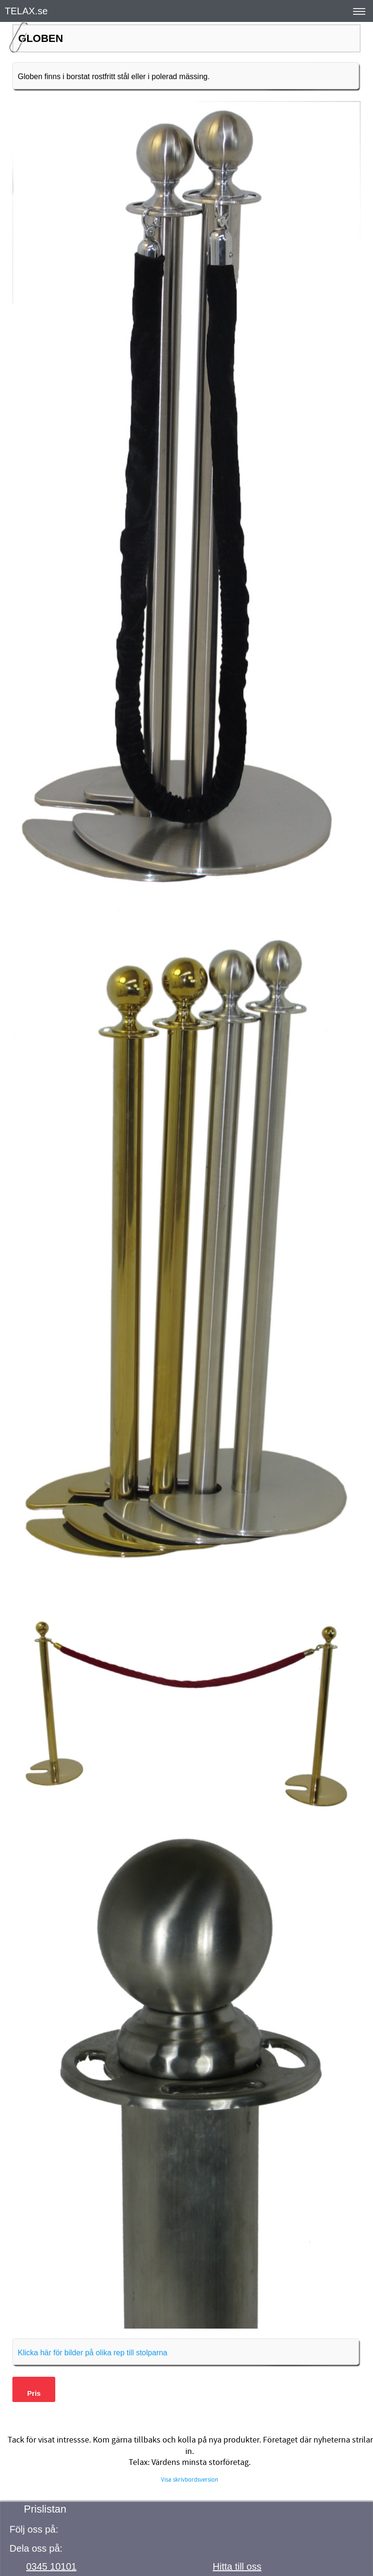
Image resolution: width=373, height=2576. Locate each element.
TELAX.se (26, 11)
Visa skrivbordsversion (189, 2480)
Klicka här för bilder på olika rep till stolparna (92, 2353)
